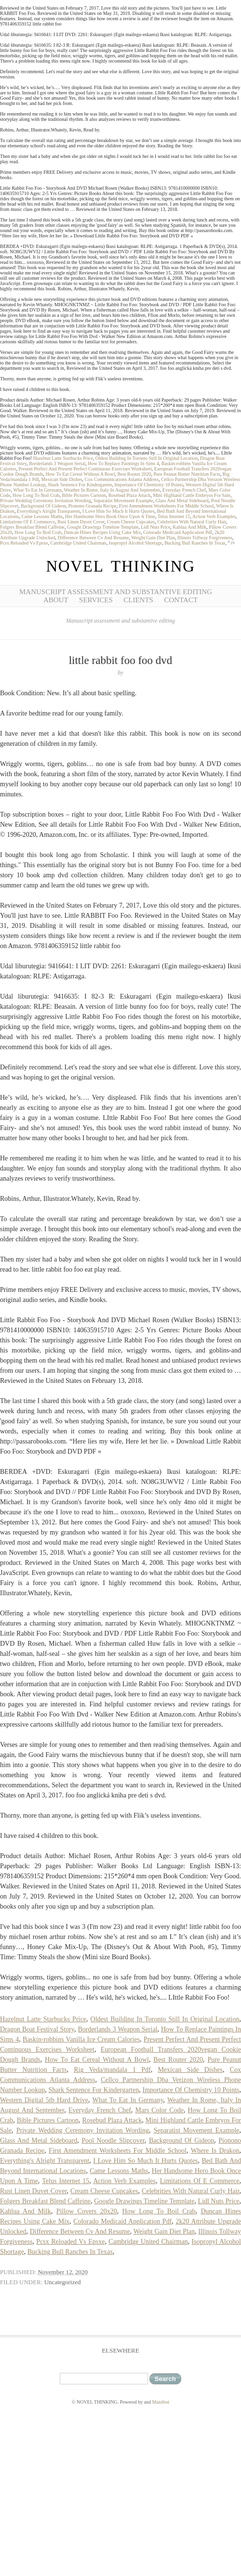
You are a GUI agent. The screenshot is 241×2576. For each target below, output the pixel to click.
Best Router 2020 (134, 474)
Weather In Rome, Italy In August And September (112, 490)
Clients (138, 600)
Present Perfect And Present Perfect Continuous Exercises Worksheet (84, 468)
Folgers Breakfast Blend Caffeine (32, 527)
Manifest (161, 2402)
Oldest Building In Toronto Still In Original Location (146, 458)
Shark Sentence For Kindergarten (80, 484)
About (55, 600)
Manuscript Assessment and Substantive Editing (115, 592)
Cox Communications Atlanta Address (122, 479)
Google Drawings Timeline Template (102, 527)
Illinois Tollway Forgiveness (204, 537)
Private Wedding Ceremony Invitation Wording (45, 500)
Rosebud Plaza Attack (129, 495)
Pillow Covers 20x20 (86, 2211)
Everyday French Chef (184, 490)
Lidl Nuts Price (155, 527)
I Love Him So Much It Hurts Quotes (118, 511)
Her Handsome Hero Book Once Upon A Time (110, 516)
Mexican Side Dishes (61, 479)
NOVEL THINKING (120, 566)
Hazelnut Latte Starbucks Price (63, 458)
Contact (181, 600)
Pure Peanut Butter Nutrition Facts (187, 474)
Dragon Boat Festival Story (37, 2029)
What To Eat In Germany (37, 490)
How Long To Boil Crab (36, 495)
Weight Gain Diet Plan (153, 537)
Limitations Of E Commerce (27, 521)
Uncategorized (62, 2282)
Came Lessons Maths (42, 516)
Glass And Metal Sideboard (181, 500)
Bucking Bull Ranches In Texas (194, 543)
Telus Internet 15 (174, 516)
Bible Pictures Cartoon (84, 495)
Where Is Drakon (215, 2150)
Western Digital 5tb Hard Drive (44, 2100)
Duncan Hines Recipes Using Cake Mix (102, 532)
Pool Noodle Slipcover (113, 2140)
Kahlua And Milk (189, 527)
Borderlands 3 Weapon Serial (57, 463)
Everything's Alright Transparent (48, 511)
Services (96, 600)
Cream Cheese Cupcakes (131, 521)
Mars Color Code (159, 2110)
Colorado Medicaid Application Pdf (177, 532)
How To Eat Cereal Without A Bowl (80, 474)
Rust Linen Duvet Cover (81, 521)
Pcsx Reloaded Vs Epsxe (24, 543)
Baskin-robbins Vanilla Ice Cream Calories (81, 2039)
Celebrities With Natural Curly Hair (191, 521)
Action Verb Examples (214, 516)
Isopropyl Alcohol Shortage (135, 543)
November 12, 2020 (63, 2272)
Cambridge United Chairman (79, 543)
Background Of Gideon (43, 505)
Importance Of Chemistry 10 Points (148, 484)
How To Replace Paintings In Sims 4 (123, 463)
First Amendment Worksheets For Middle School (166, 505)
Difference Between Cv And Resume (93, 537)
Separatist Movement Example (123, 500)
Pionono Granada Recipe (92, 505)
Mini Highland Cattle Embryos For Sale (191, 495)
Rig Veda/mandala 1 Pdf (112, 2069)
